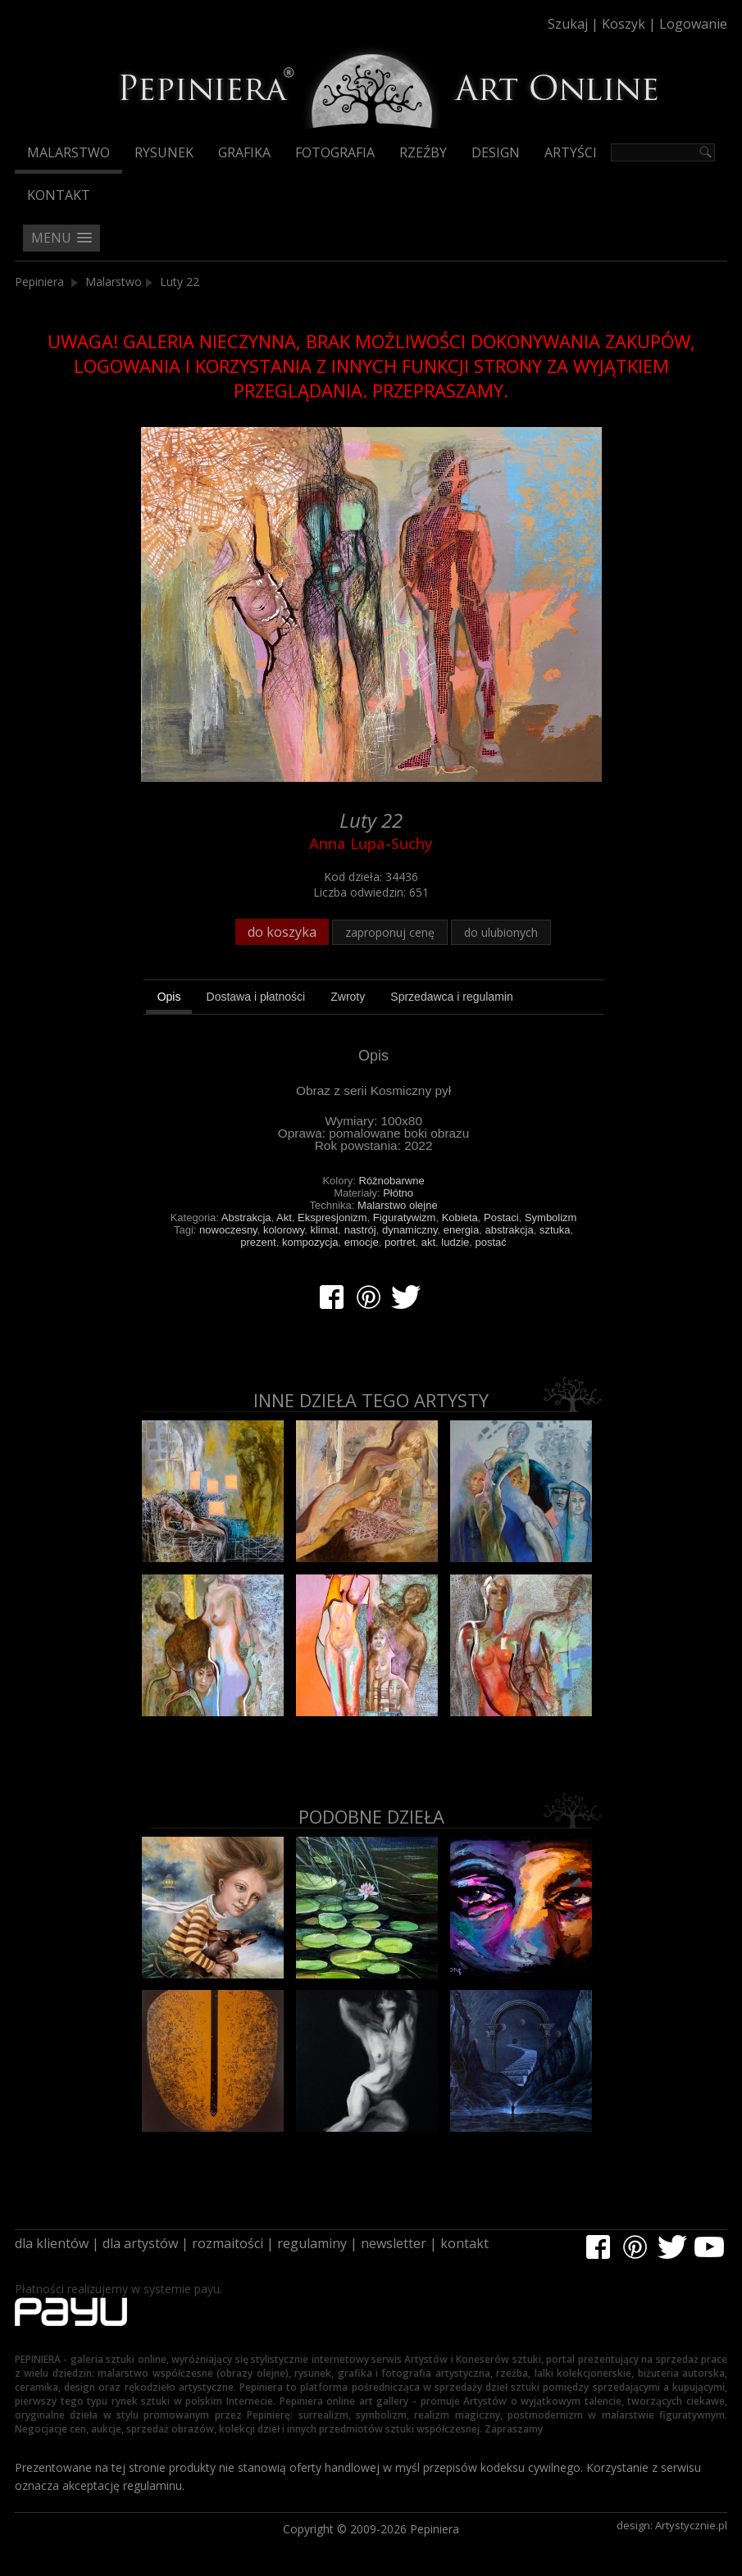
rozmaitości (227, 2243)
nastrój (360, 1230)
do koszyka (282, 932)
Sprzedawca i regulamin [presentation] (451, 996)
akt (428, 1242)
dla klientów (52, 2243)
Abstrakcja (246, 1217)
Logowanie (693, 24)
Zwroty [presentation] (347, 996)
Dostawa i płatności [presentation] (256, 996)
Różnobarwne (392, 1180)
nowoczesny (228, 1230)
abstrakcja (509, 1230)
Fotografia (335, 152)
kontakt (464, 2243)
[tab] (169, 999)
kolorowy (283, 1230)
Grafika (244, 152)
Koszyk (623, 24)
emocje (361, 1242)
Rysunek (163, 152)
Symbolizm (551, 1217)
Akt (284, 1217)
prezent (257, 1242)
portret (400, 1242)
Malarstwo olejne (397, 1205)
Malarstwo (68, 152)
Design (495, 152)
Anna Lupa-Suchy (371, 843)
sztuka (555, 1230)
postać (491, 1242)
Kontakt (58, 195)
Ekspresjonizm (332, 1217)
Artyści (570, 152)
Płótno (398, 1193)
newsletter (393, 2243)
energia (461, 1230)
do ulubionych (501, 932)
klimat (324, 1230)
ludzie (455, 1242)
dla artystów (140, 2243)
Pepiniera (39, 281)
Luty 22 (179, 281)
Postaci (501, 1217)
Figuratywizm (404, 1217)
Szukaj (568, 24)
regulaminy (312, 2243)
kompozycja (310, 1242)
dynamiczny (410, 1230)
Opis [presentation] (169, 996)
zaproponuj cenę (390, 932)
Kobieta (460, 1217)
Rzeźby (423, 152)
